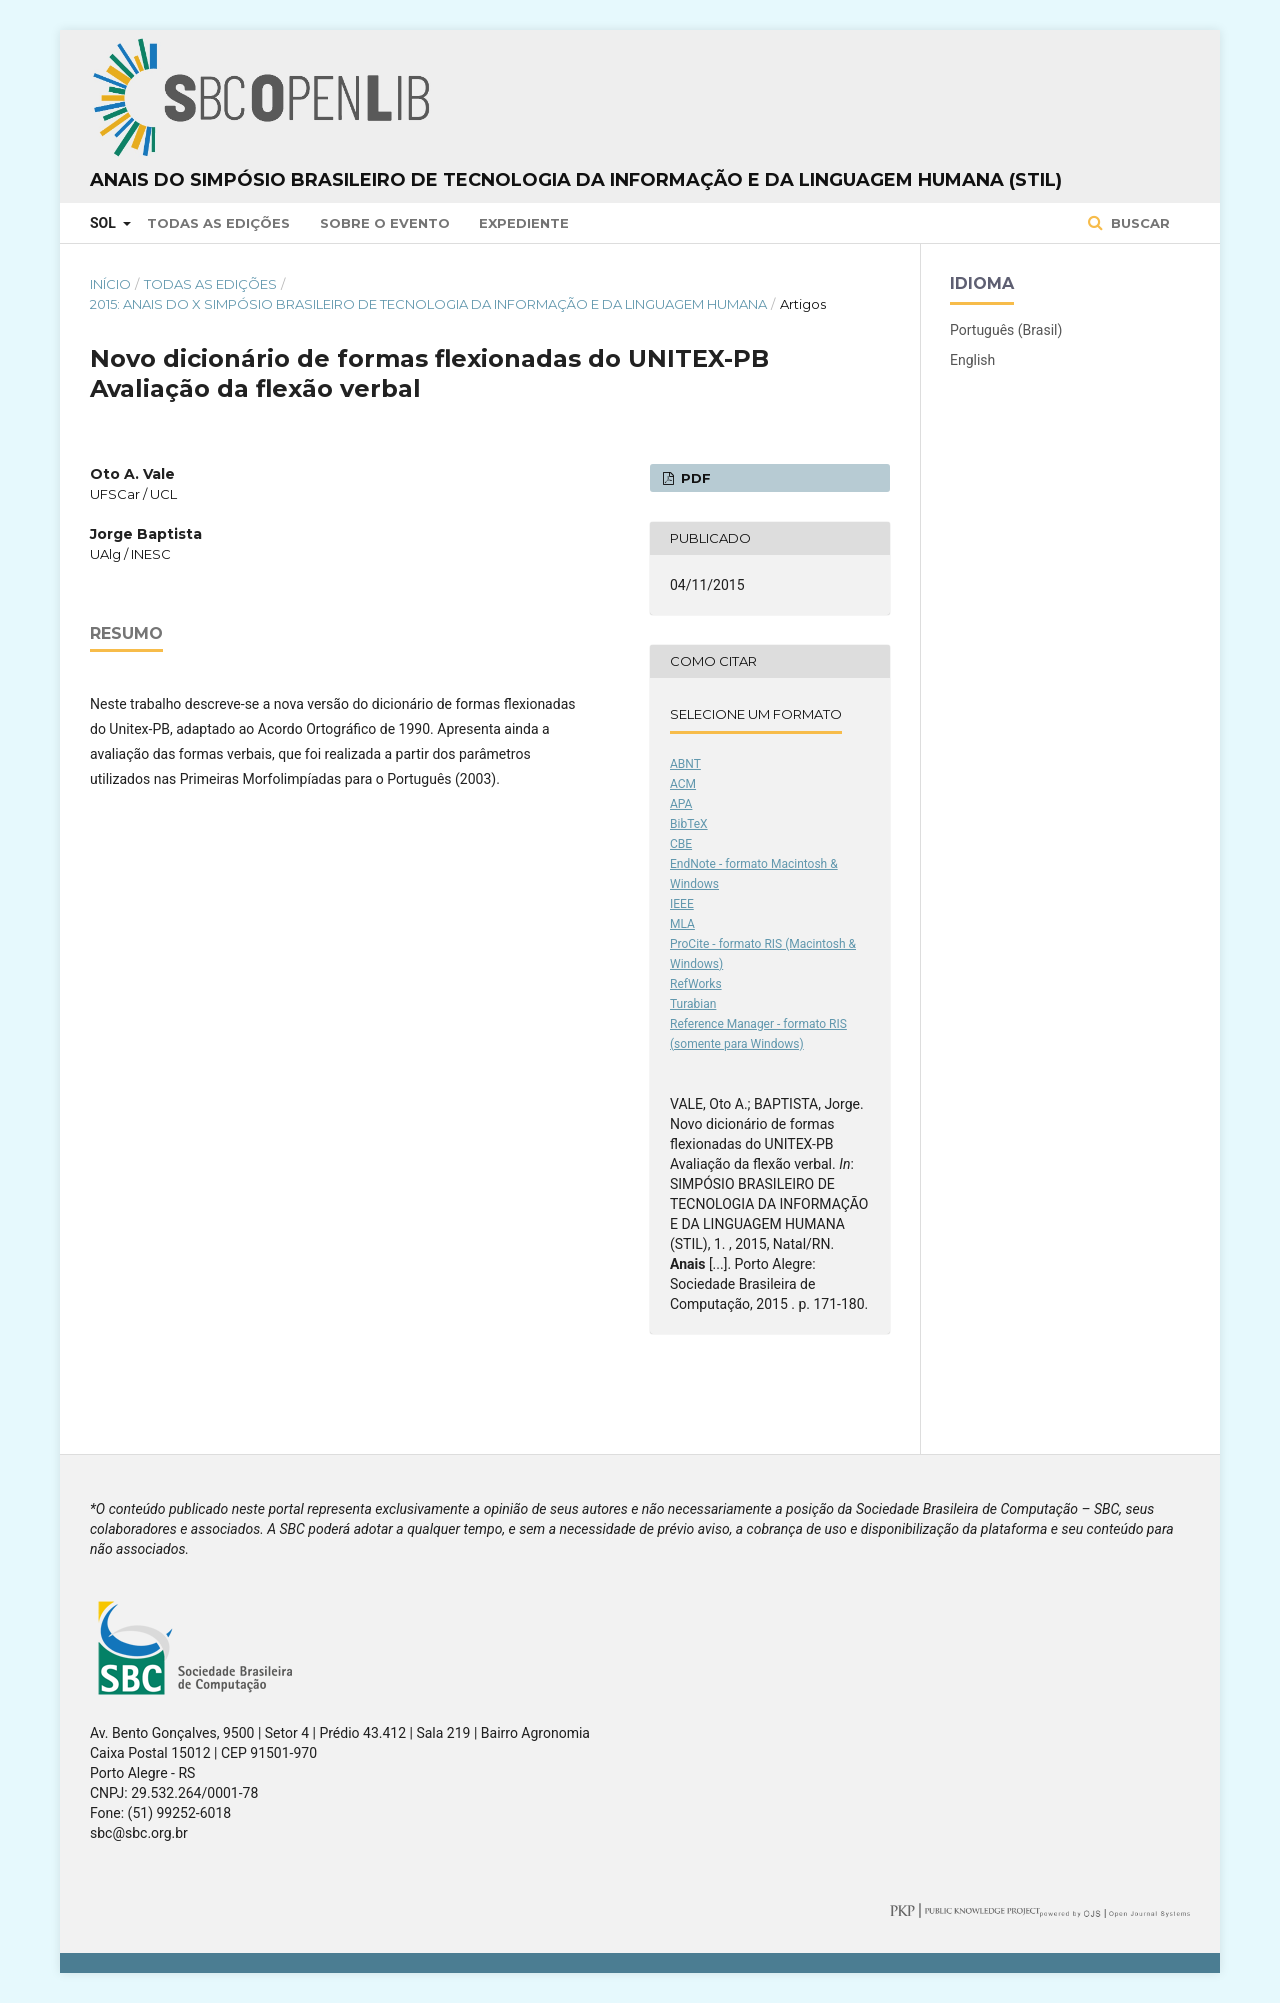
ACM (683, 784)
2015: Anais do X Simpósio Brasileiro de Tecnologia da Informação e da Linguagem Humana (428, 304)
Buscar (1138, 223)
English (972, 360)
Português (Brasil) (1006, 330)
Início (110, 284)
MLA (682, 924)
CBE (681, 844)
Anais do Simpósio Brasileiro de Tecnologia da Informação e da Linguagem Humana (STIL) (576, 180)
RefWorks (696, 984)
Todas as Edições (218, 223)
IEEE (682, 904)
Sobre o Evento (385, 223)
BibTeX (689, 824)
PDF (694, 478)
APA (681, 804)
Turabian (693, 1004)
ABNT (685, 764)
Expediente (524, 223)
